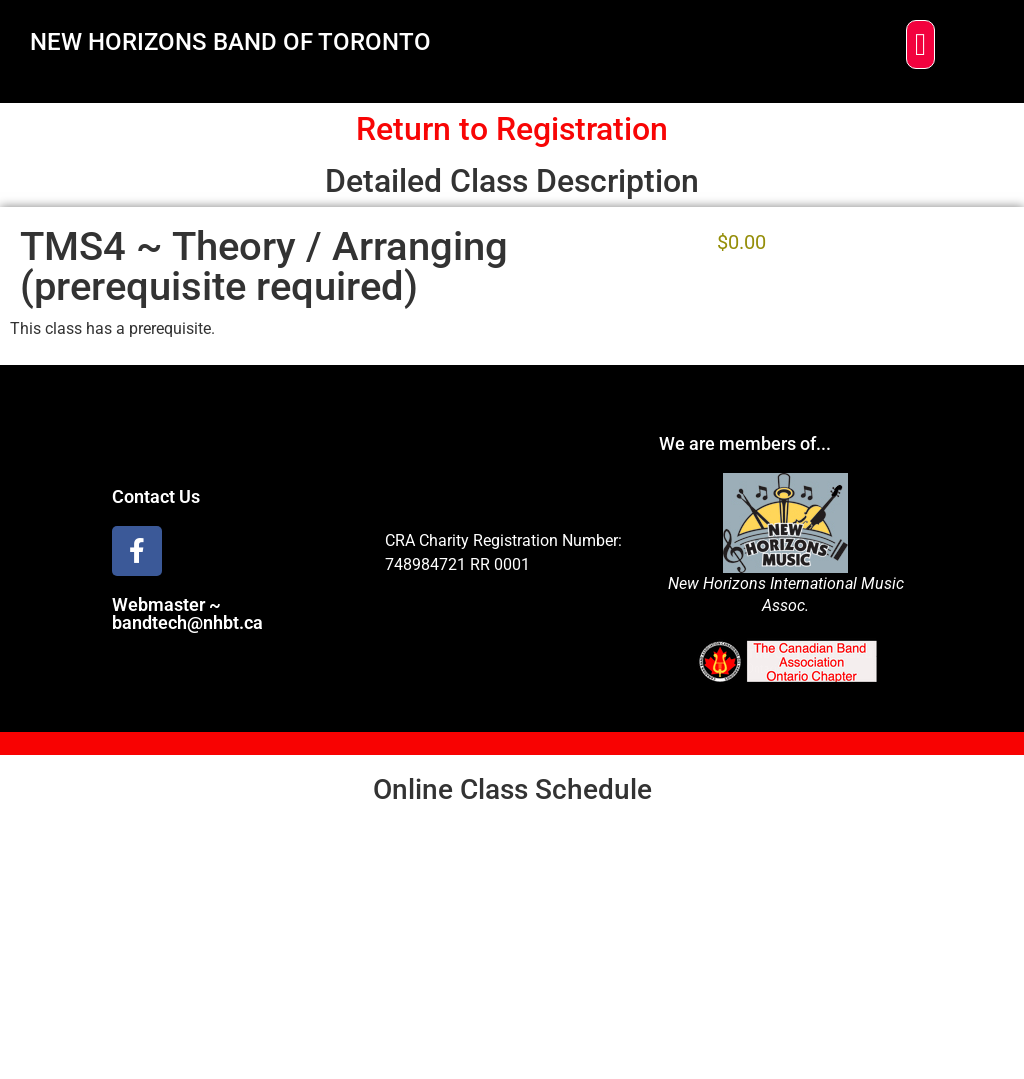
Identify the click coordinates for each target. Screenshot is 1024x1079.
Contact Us (156, 496)
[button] (920, 44)
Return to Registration (512, 129)
